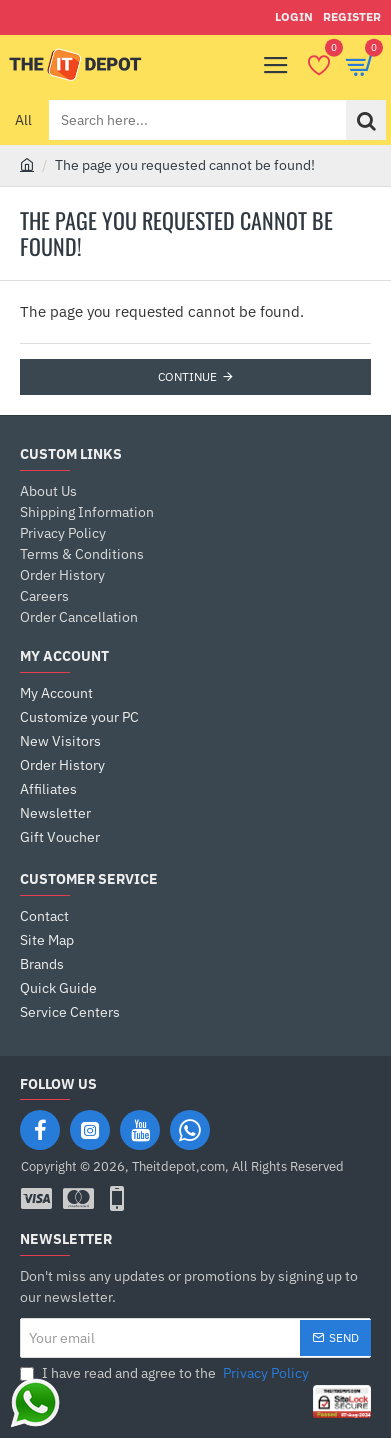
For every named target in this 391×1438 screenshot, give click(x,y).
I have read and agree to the (166, 1373)
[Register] (352, 17)
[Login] (294, 17)
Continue (187, 376)
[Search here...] (366, 120)
